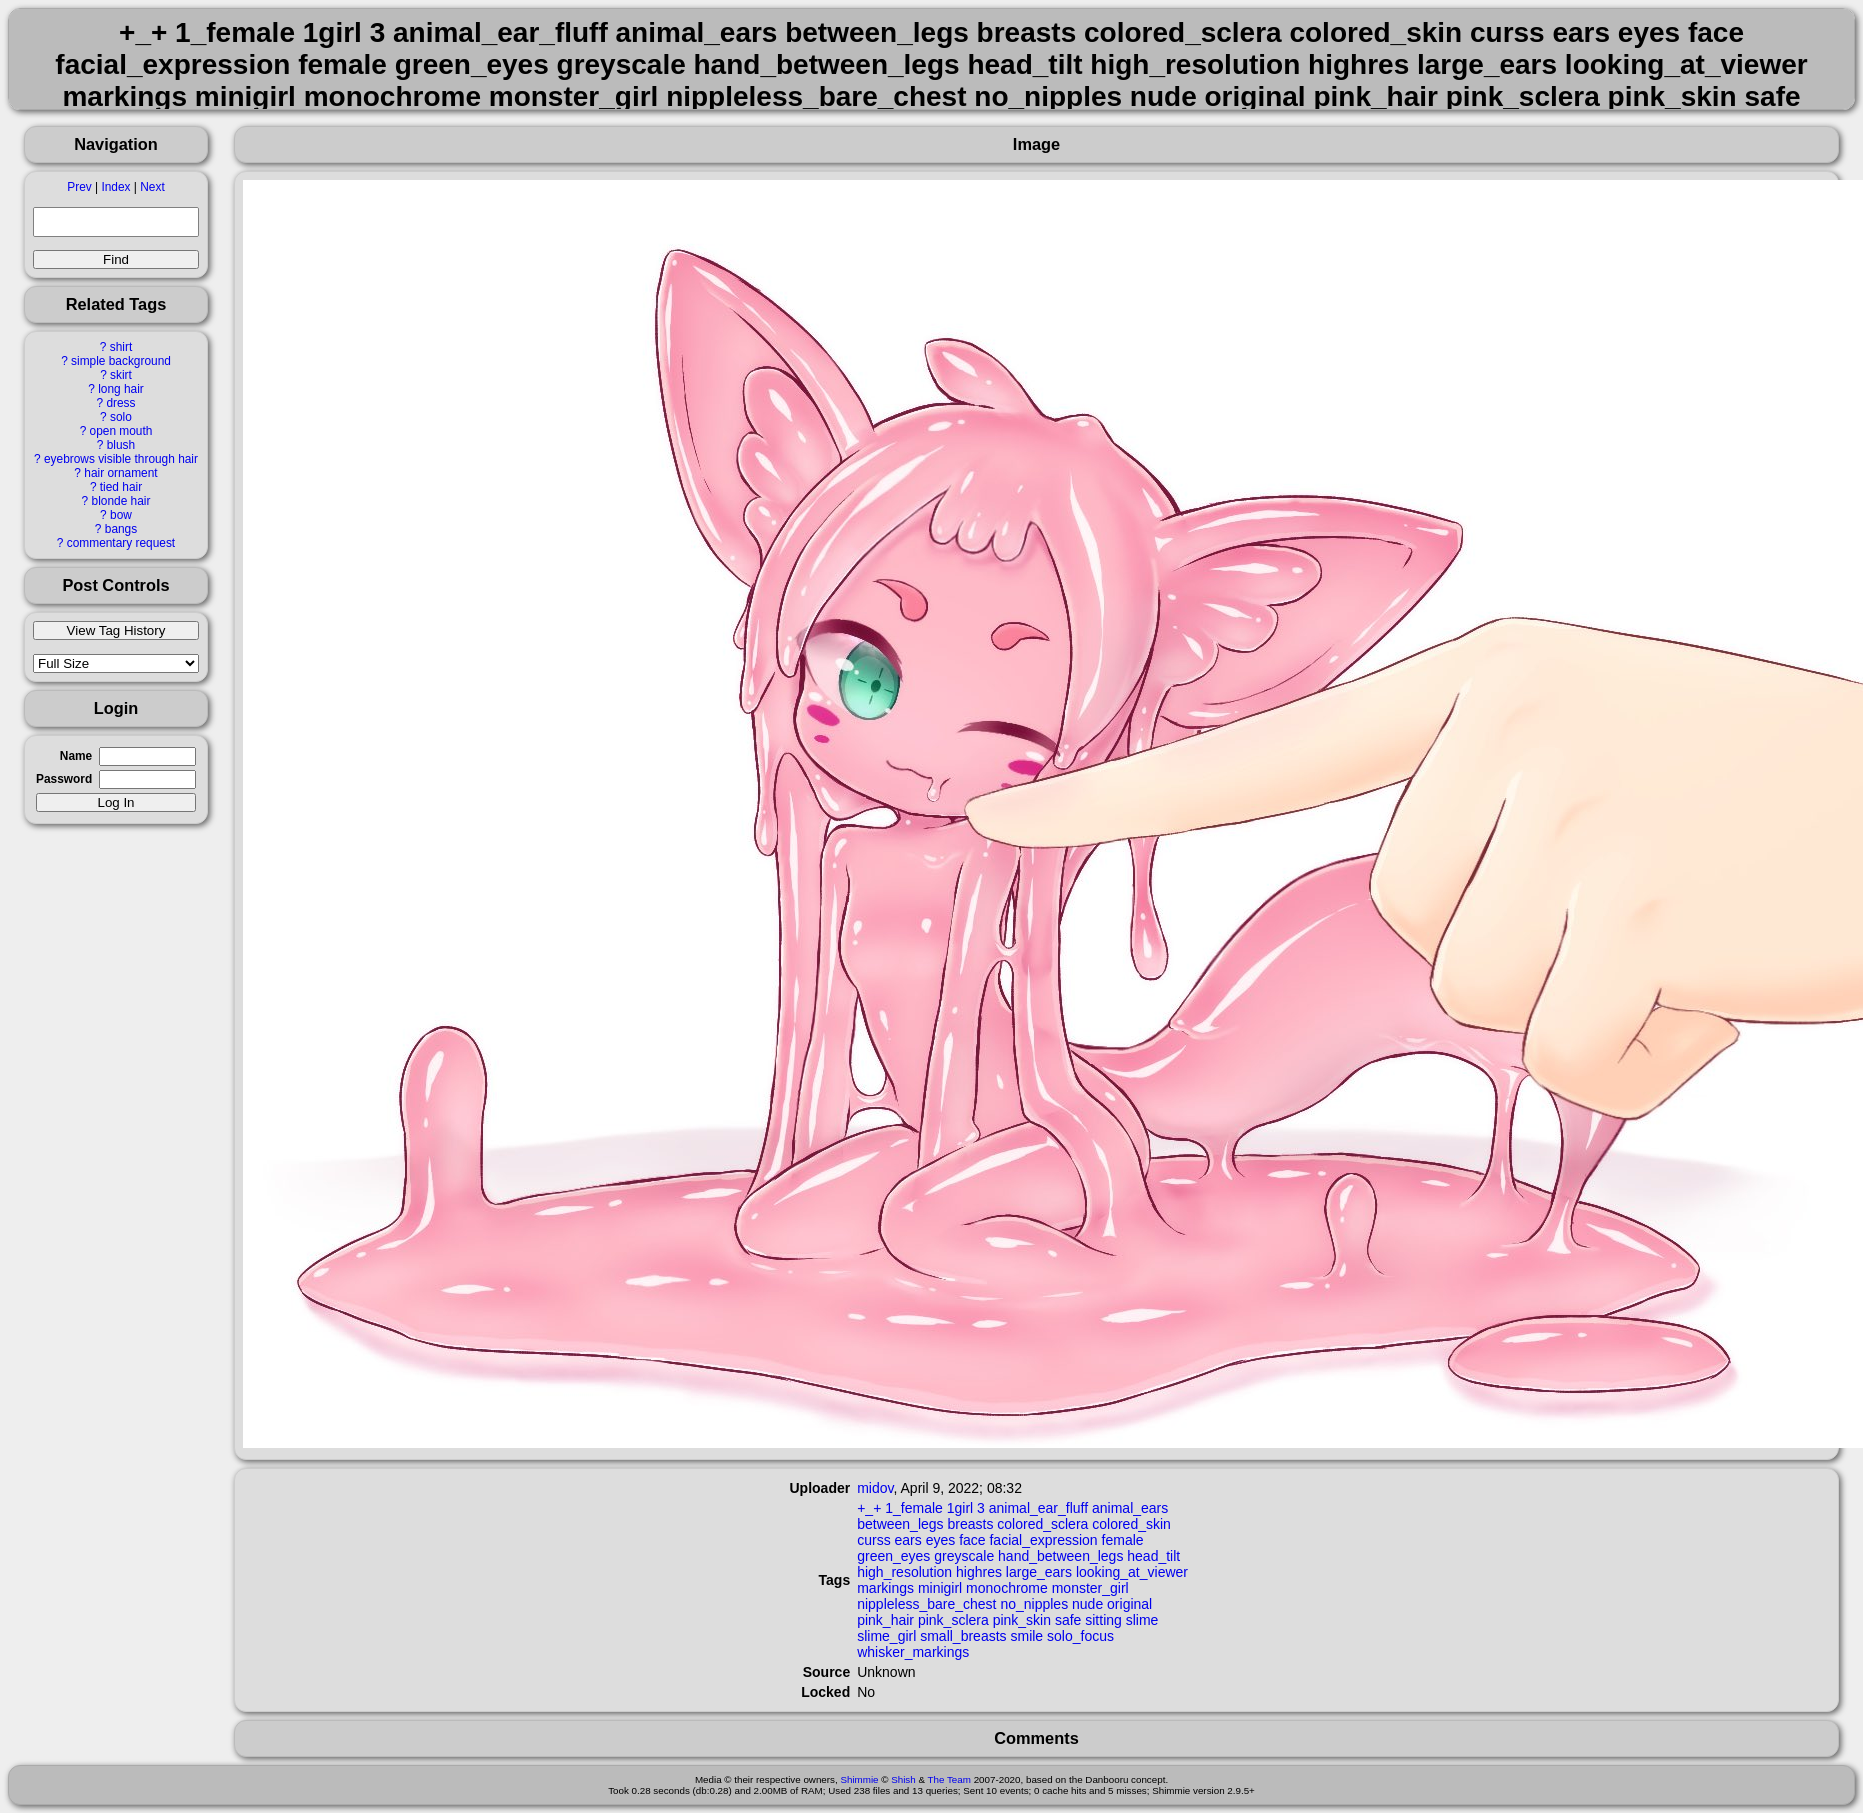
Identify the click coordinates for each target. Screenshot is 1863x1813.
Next (152, 187)
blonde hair (121, 501)
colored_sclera (1042, 1524)
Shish (903, 1779)
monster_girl (1090, 1588)
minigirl (940, 1588)
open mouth (121, 431)
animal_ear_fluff (1038, 1508)
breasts (970, 1524)
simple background (121, 361)
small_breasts (963, 1636)
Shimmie (859, 1779)
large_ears (1039, 1572)
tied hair (121, 487)
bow (121, 515)
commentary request (121, 543)
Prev (79, 187)
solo (121, 417)
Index (115, 187)
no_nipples (1034, 1604)
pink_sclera (953, 1620)
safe (1068, 1620)
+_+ (869, 1508)
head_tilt (1153, 1556)
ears (908, 1540)
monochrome (1007, 1588)
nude (1087, 1604)
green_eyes (893, 1556)
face (972, 1540)
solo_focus (1080, 1636)
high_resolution (904, 1572)
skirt (121, 375)
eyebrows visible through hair (121, 459)
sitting (1103, 1620)
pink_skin (1022, 1620)
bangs (121, 529)
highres (979, 1572)
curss (873, 1540)
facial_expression (1043, 1540)
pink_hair (885, 1620)
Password (64, 779)
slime (1142, 1620)
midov (875, 1488)
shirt (121, 347)
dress (120, 403)
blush (121, 445)
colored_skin (1131, 1524)
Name (76, 756)
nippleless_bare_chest (926, 1604)
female (1123, 1540)
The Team (949, 1779)
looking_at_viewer (1132, 1572)
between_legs (900, 1524)
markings (885, 1588)
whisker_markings (913, 1652)
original (1129, 1604)
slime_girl (886, 1636)
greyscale (964, 1556)
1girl (960, 1508)
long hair (121, 389)
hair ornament (120, 473)
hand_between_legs (1060, 1556)
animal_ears (1130, 1508)
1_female (914, 1508)
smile (1026, 1636)
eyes (941, 1540)
